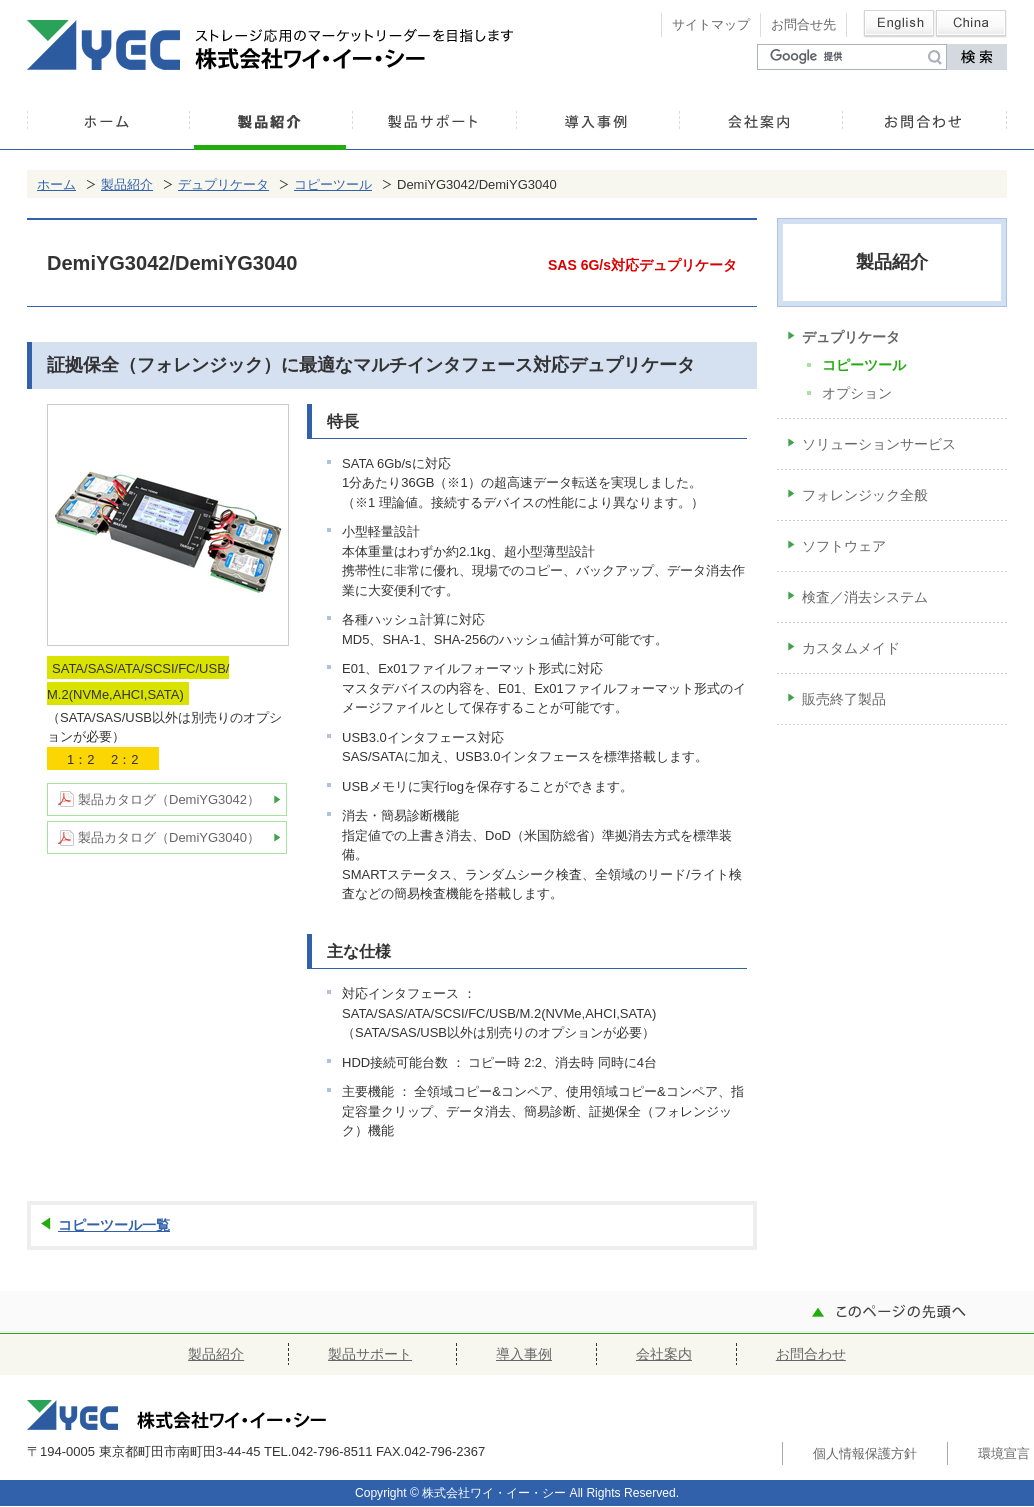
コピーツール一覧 (114, 1225)
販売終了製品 (844, 699)
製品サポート (434, 125)
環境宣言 (1004, 1453)
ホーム (108, 125)
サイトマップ (711, 24)
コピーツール (333, 184)
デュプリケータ (223, 184)
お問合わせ (924, 125)
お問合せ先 (803, 24)
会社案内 (760, 125)
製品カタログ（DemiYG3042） (169, 799)
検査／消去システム (865, 597)
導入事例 (597, 125)
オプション (857, 393)
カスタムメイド (851, 648)
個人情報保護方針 (865, 1453)
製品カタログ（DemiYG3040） (169, 837)
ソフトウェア (844, 546)
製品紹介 (270, 125)
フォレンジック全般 (865, 495)
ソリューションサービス (879, 444)
